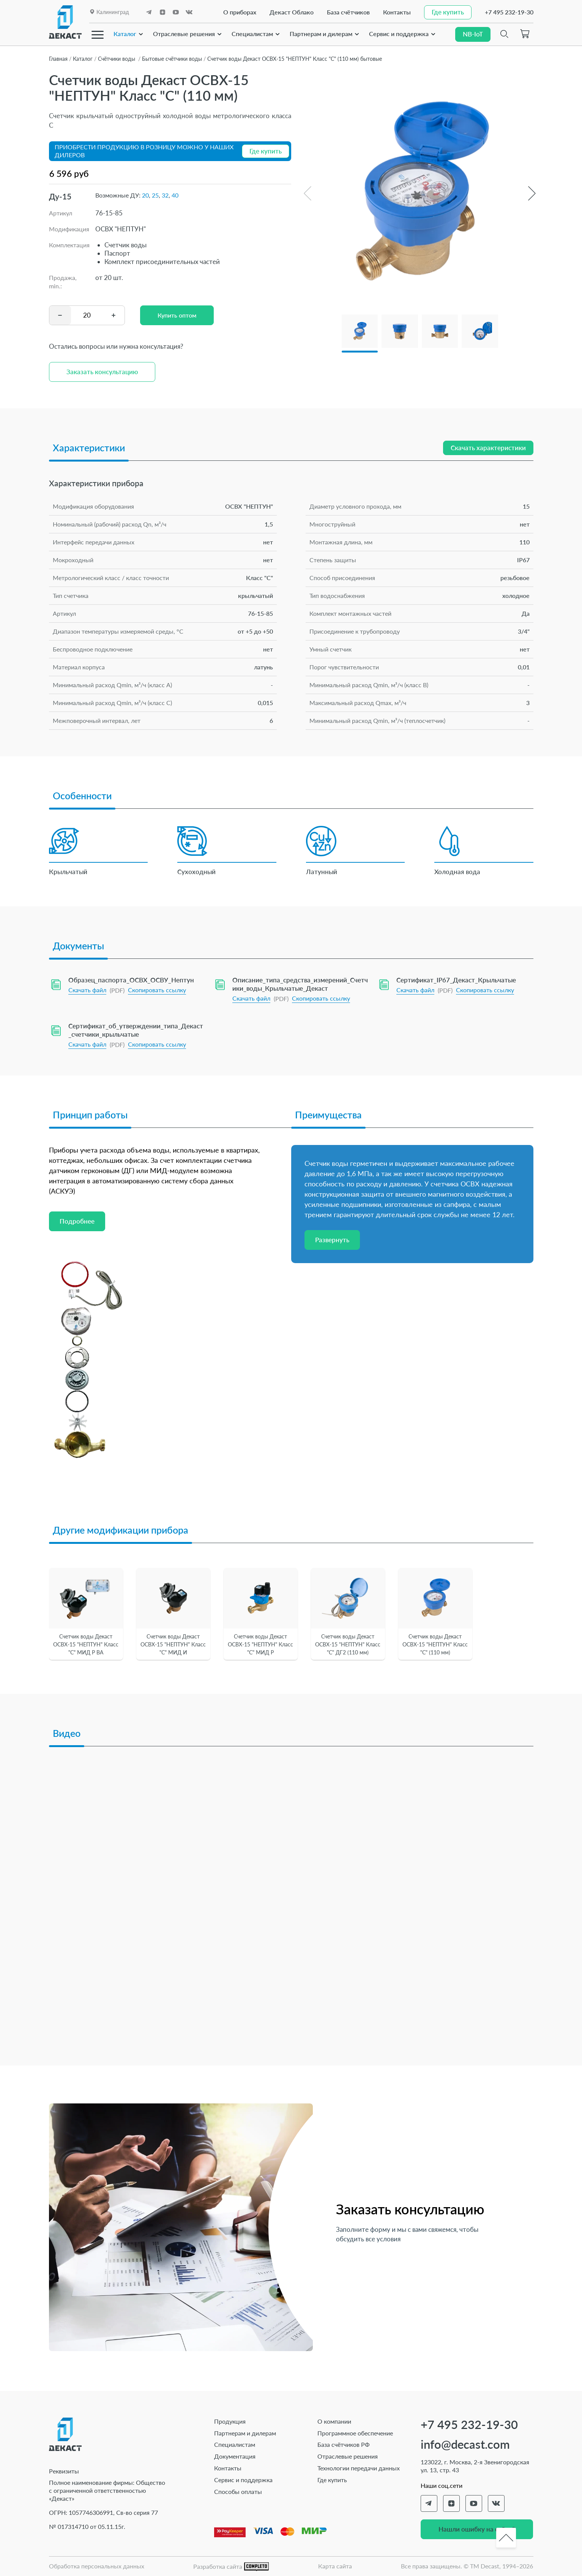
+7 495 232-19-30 (509, 12)
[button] (532, 193)
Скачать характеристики (488, 448)
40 (175, 195)
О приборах (239, 12)
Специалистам (252, 33)
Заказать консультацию (102, 372)
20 (145, 195)
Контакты (397, 12)
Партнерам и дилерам (321, 33)
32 (165, 195)
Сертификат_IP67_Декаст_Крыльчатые (456, 980)
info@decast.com (465, 2444)
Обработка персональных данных (96, 2566)
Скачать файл (87, 989)
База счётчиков (348, 12)
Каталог (125, 33)
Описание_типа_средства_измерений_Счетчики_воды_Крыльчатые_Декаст (300, 984)
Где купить (332, 2479)
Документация (235, 2456)
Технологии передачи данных (358, 2468)
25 (155, 195)
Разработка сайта (231, 2566)
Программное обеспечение (355, 2433)
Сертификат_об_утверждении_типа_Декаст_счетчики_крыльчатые (135, 1030)
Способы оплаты (238, 2491)
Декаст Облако (292, 12)
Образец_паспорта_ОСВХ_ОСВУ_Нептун (131, 980)
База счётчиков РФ (343, 2444)
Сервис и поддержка (399, 33)
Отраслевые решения (184, 33)
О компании (334, 2421)
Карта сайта (335, 2566)
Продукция (230, 2421)
